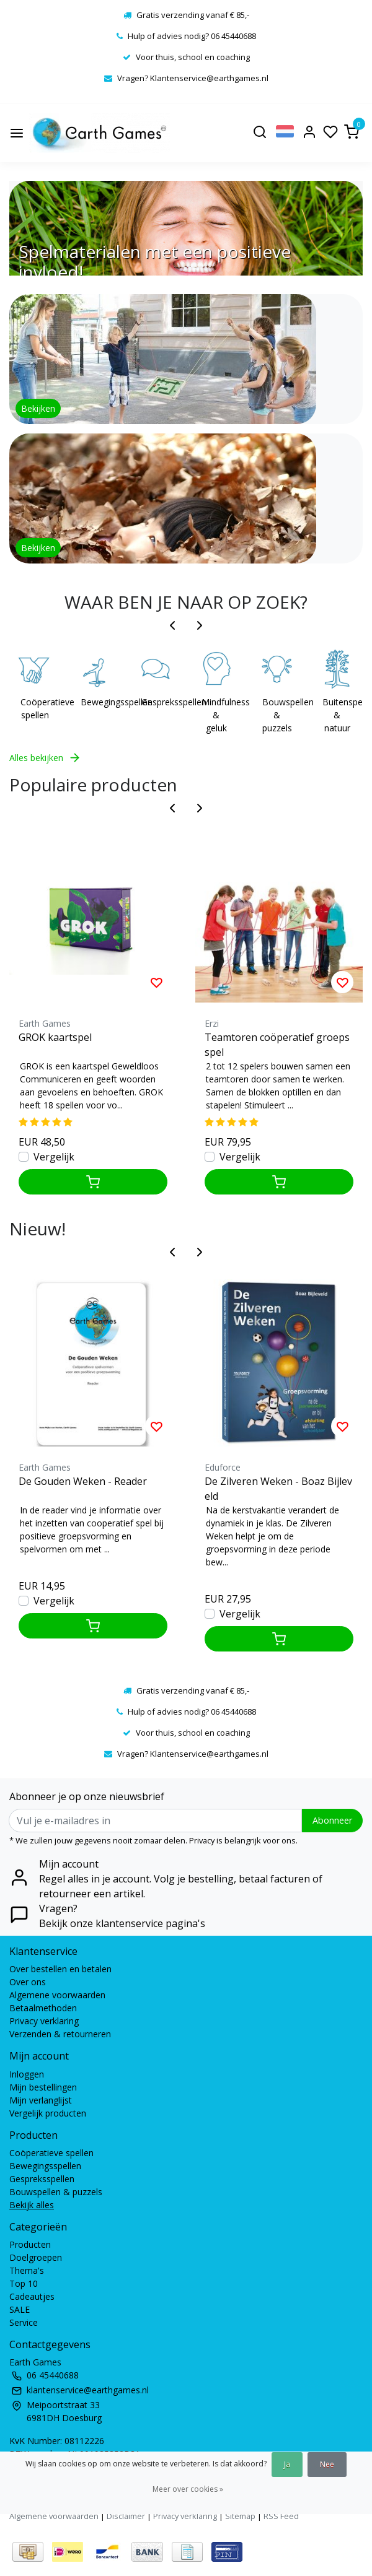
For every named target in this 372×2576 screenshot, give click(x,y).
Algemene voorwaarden (57, 1995)
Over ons (27, 1982)
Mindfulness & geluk (219, 715)
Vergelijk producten (47, 2113)
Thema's (26, 2270)
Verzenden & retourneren (60, 2034)
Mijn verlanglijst (40, 2100)
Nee (327, 2464)
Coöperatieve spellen (38, 708)
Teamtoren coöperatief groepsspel (277, 1044)
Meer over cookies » (188, 2489)
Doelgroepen (35, 2257)
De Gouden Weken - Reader (83, 1481)
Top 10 (23, 2283)
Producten (30, 2244)
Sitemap (240, 2516)
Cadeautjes (32, 2296)
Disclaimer (126, 2516)
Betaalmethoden (43, 2008)
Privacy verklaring (44, 2021)
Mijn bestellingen (43, 2087)
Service (23, 2322)
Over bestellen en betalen (60, 1969)
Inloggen (26, 2074)
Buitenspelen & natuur (340, 715)
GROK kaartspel (55, 1037)
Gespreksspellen (159, 702)
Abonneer (332, 1820)
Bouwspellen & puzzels (280, 715)
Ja (287, 2464)
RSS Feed (281, 2516)
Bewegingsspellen (99, 702)
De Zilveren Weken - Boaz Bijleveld (278, 1488)
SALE (19, 2309)
